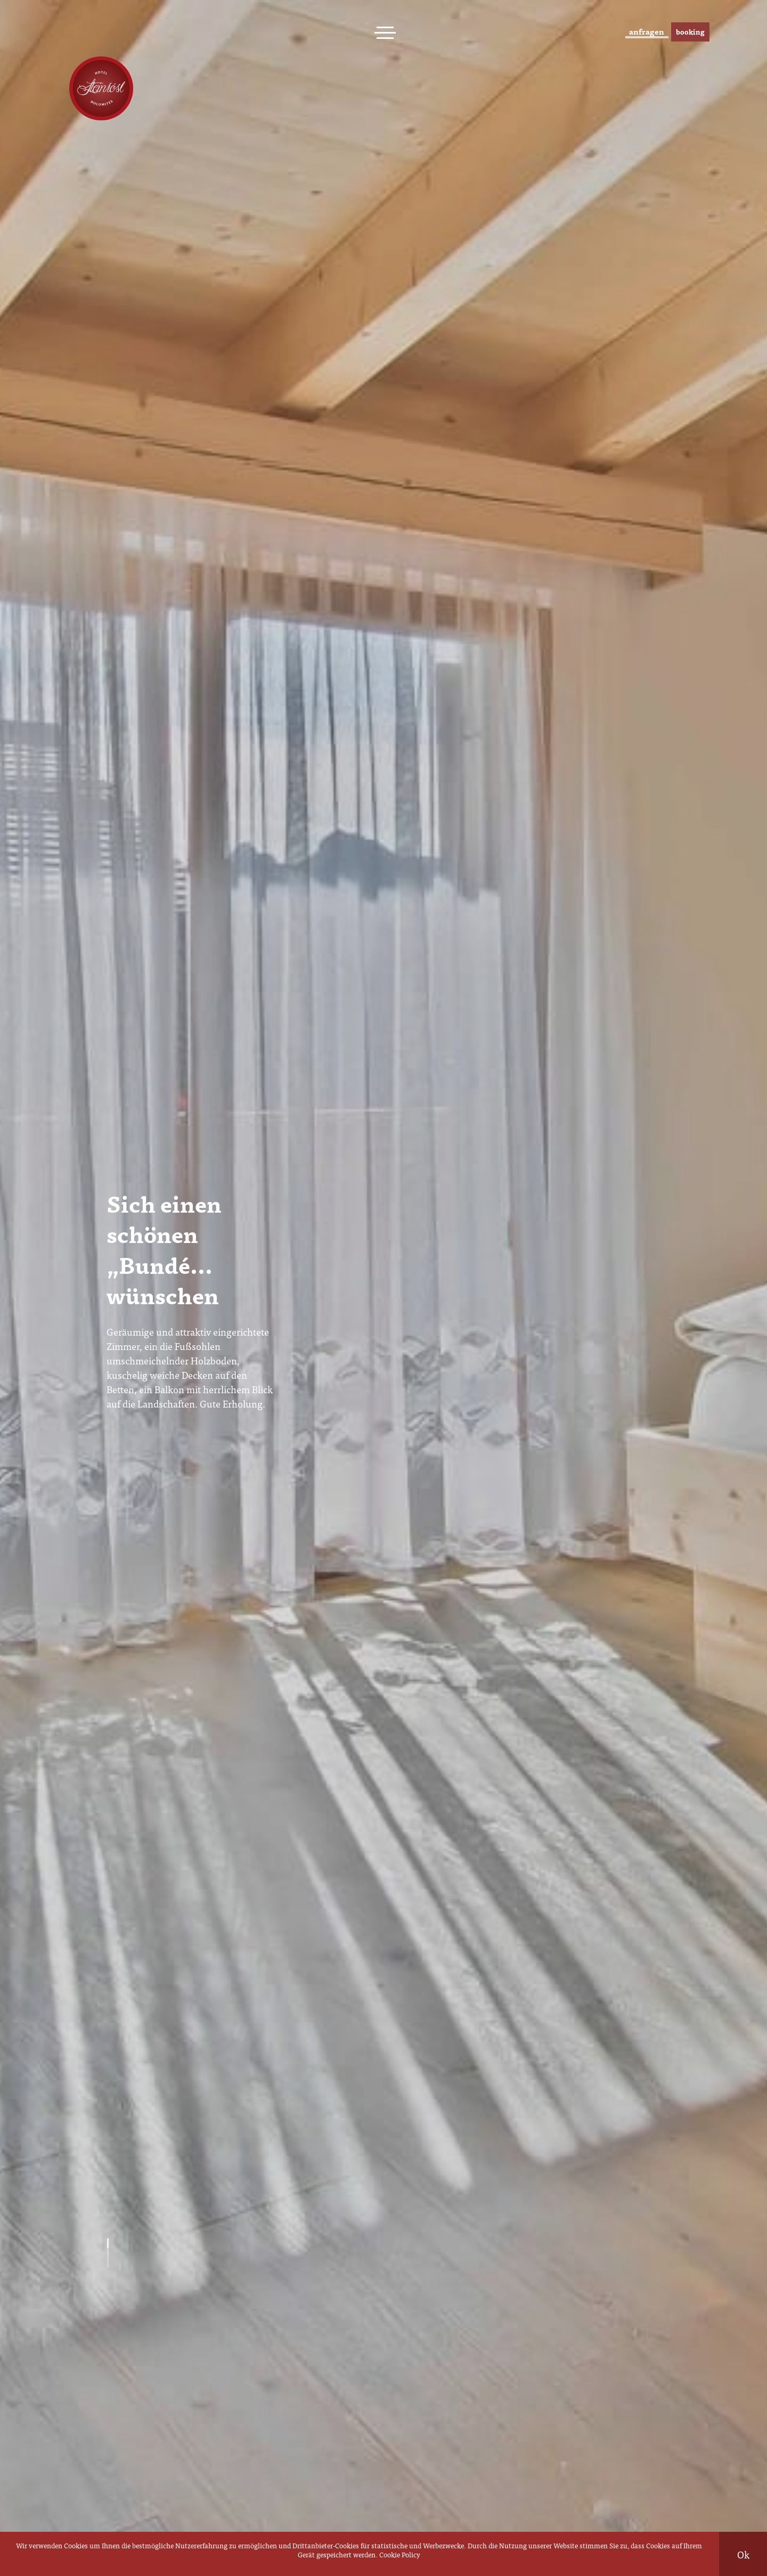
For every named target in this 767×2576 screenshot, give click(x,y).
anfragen (613, 31)
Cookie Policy (399, 2554)
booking (683, 31)
